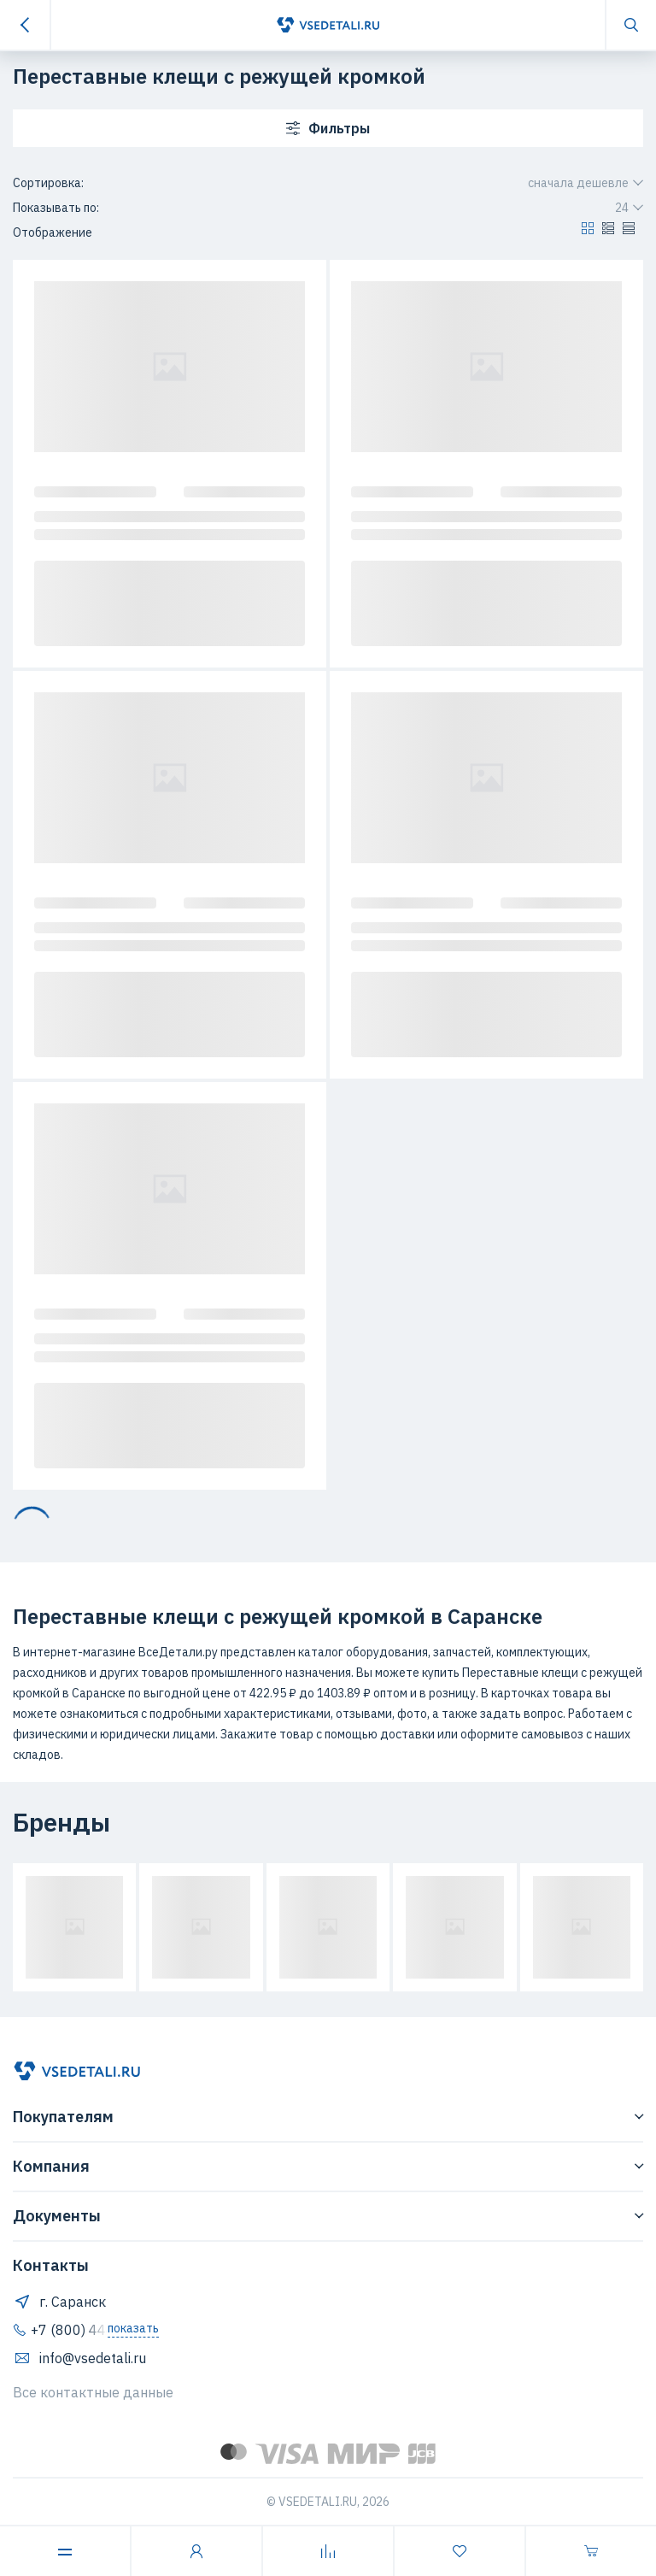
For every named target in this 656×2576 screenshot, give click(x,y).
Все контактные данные (93, 2392)
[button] (588, 232)
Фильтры (328, 128)
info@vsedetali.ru (79, 2358)
